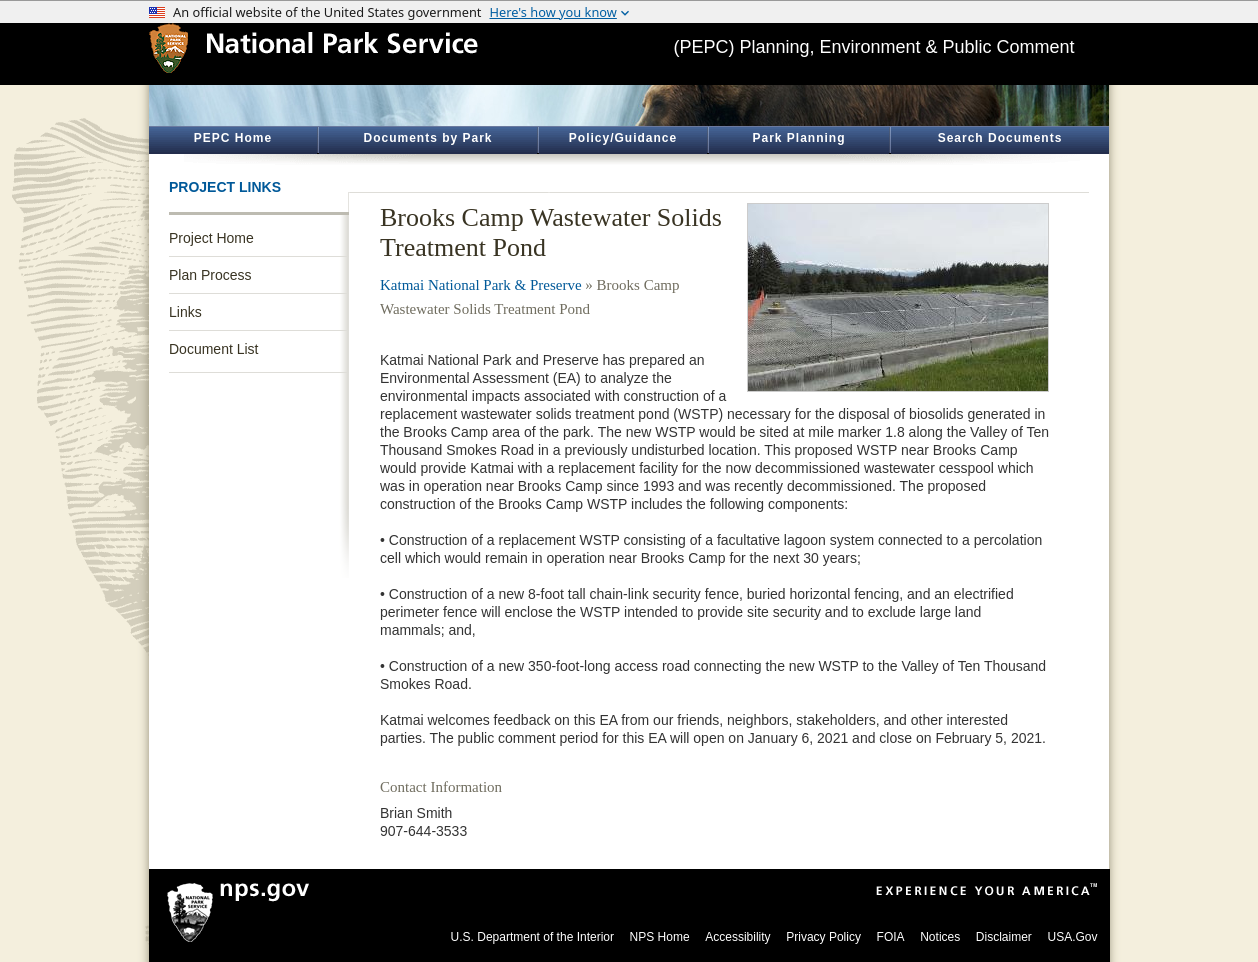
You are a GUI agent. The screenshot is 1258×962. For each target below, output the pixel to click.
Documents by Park (427, 138)
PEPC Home (233, 138)
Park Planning (798, 138)
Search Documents (1000, 138)
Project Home (211, 238)
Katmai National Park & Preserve (481, 285)
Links (185, 312)
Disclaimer (1004, 937)
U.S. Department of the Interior (532, 937)
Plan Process (210, 275)
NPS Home (660, 937)
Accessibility (737, 937)
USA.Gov (1072, 937)
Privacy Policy (823, 937)
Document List (213, 349)
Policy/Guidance (623, 138)
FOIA (891, 937)
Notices (940, 937)
